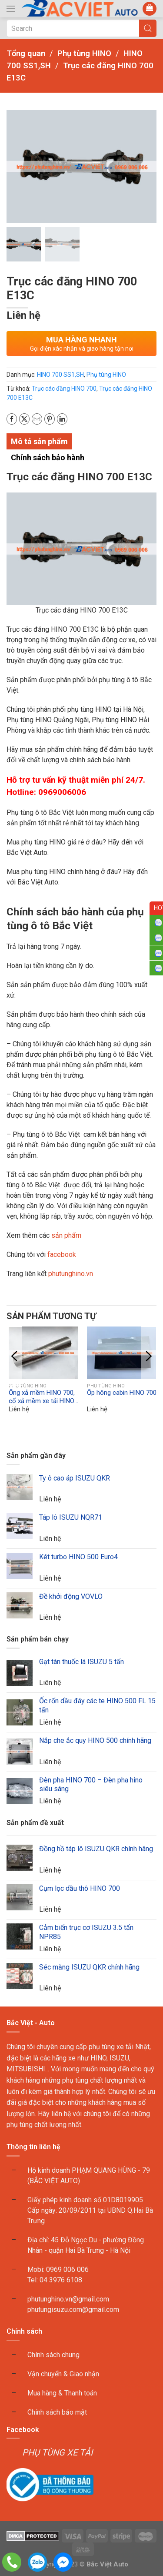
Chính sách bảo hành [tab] (47, 457)
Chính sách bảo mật (57, 2412)
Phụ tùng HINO (106, 374)
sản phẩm (66, 1236)
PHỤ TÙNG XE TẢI (57, 2453)
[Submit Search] (147, 28)
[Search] (81, 28)
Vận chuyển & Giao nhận (63, 2374)
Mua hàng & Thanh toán (62, 2393)
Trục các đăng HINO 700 (64, 388)
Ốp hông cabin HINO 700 (121, 1393)
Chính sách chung (53, 2355)
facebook (61, 1255)
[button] (11, 8)
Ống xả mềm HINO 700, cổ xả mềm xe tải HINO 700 (42, 1401)
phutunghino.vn (70, 1274)
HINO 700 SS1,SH (60, 374)
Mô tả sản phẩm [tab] (39, 441)
